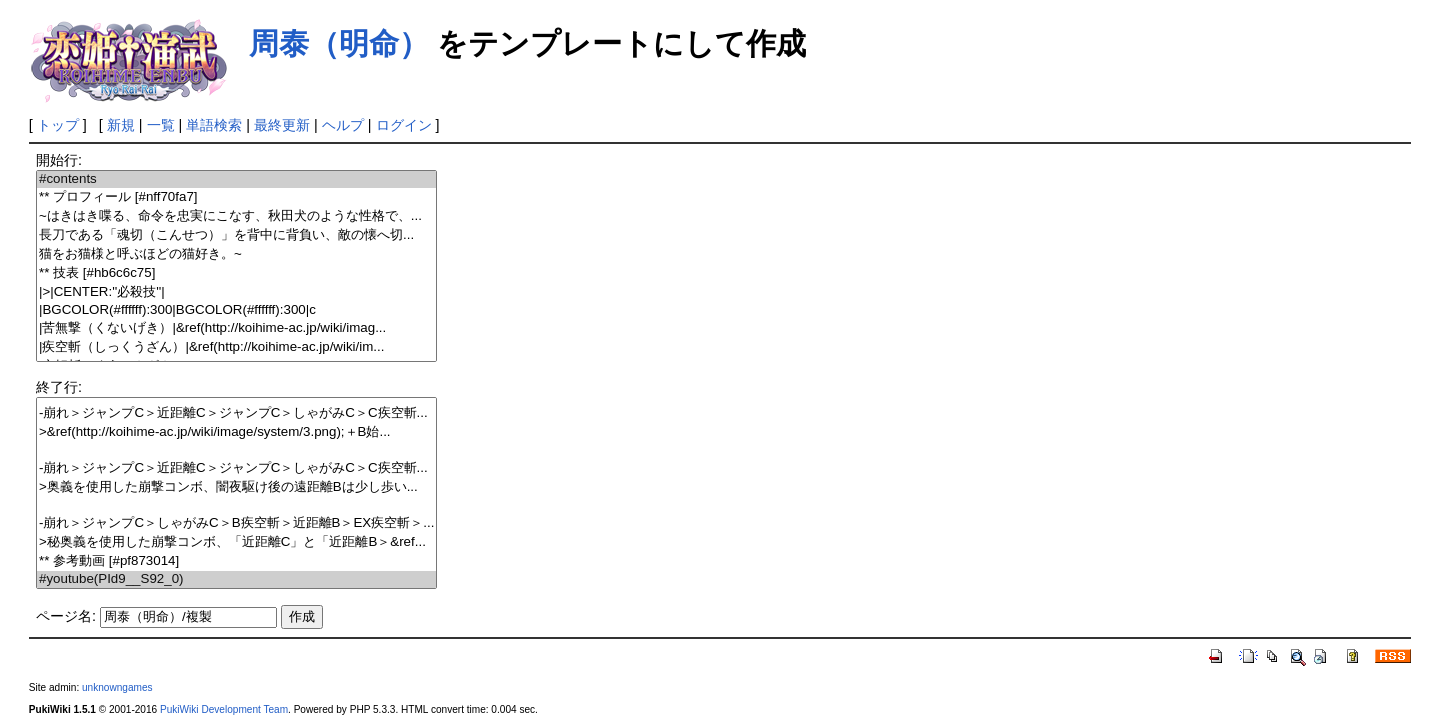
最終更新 (282, 125)
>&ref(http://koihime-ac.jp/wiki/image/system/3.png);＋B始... (236, 432)
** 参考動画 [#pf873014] (236, 561)
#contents (236, 179)
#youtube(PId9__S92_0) (236, 579)
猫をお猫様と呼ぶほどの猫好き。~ (236, 254)
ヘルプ (343, 125)
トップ (58, 125)
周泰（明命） (339, 43)
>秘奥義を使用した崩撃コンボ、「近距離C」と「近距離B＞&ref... (236, 542)
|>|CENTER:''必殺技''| (236, 292)
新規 (121, 125)
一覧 (161, 125)
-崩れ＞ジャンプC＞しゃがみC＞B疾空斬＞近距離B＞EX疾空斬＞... (236, 523)
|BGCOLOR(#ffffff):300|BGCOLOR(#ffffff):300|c (236, 310)
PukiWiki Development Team (224, 709)
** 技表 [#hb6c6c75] (236, 273)
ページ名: (66, 616)
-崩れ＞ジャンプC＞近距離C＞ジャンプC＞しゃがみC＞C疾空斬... (236, 413)
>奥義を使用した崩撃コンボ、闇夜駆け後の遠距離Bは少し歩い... (236, 487)
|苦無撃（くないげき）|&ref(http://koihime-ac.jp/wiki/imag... (236, 328)
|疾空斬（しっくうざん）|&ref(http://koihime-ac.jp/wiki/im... (236, 347)
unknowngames (117, 687)
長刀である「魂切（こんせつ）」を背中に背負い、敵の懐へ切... (236, 235)
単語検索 (214, 125)
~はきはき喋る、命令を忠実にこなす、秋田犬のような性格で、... (236, 216)
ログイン (404, 125)
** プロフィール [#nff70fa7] (236, 197)
